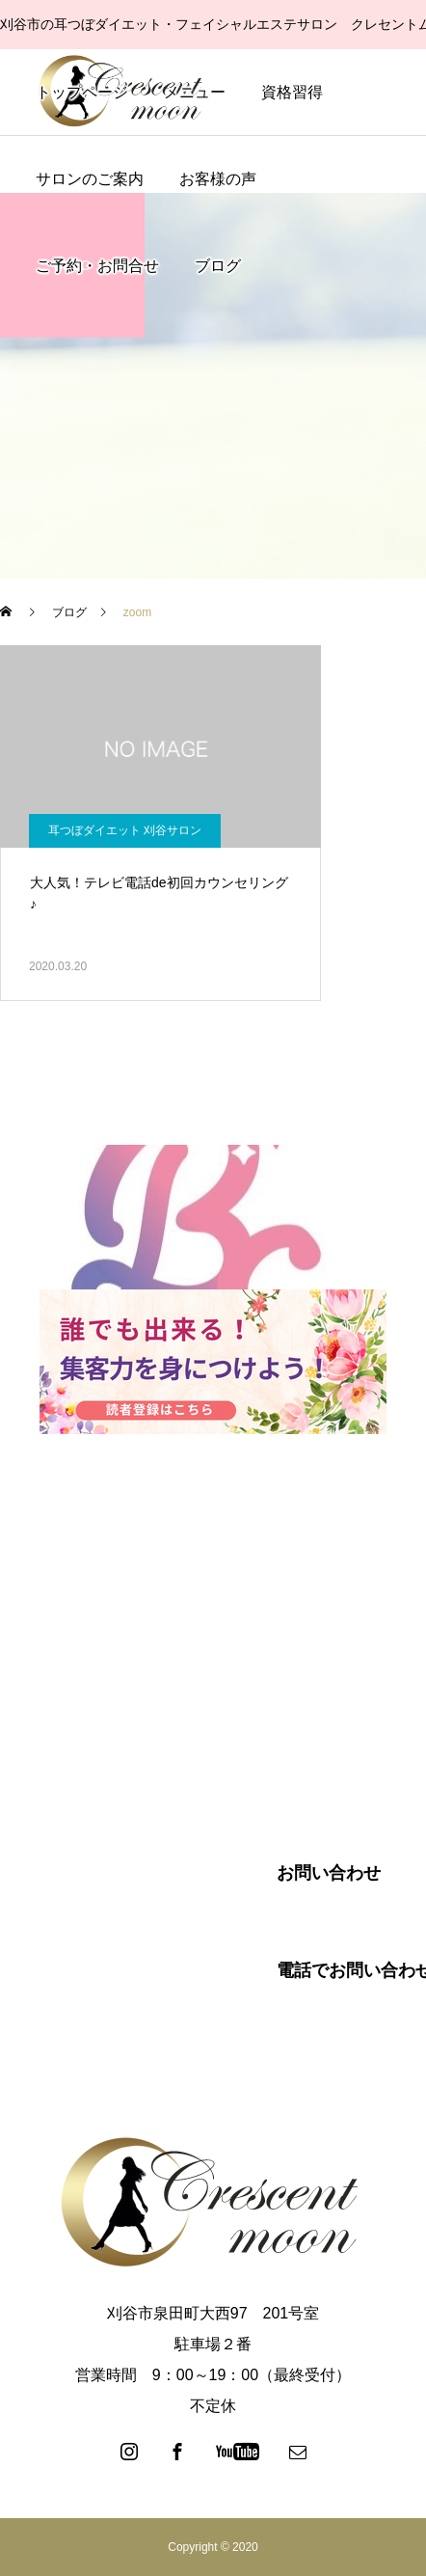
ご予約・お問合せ (97, 266)
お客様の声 (217, 179)
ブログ (218, 266)
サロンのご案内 (90, 179)
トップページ (82, 92)
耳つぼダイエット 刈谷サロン (124, 830)
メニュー (195, 92)
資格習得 (292, 92)
